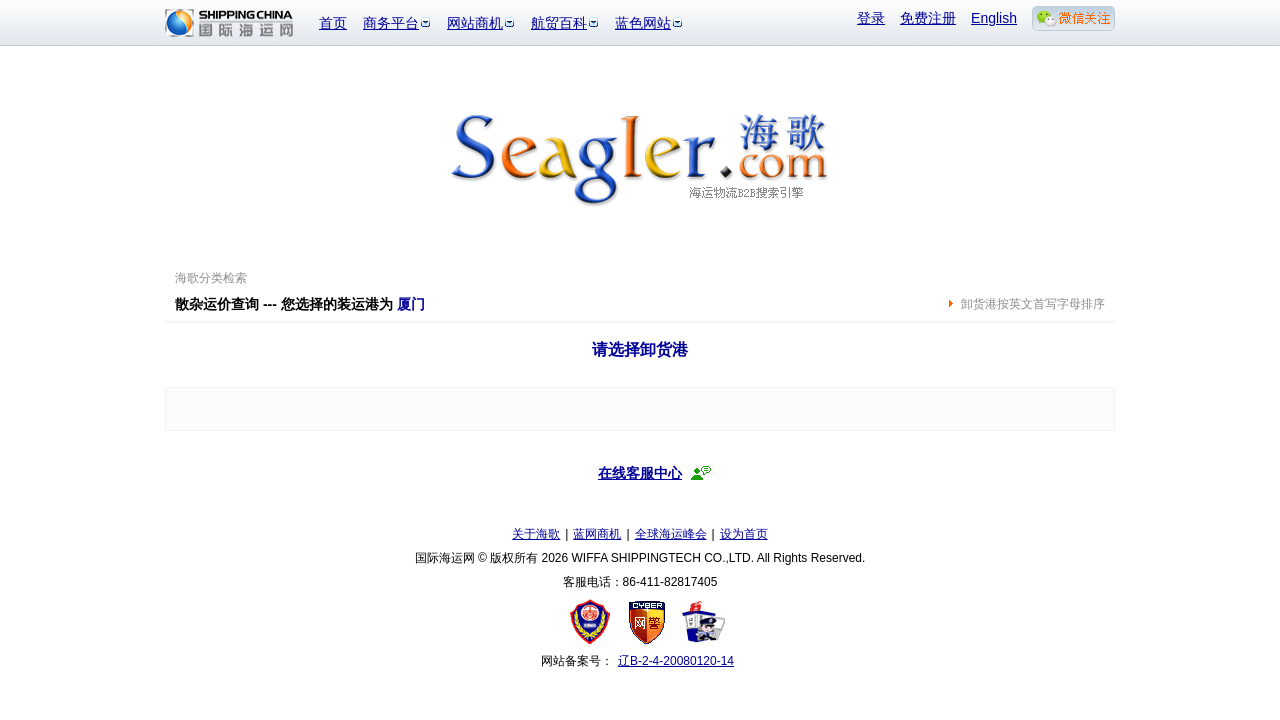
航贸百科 (559, 23)
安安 (702, 621)
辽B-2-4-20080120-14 (676, 661)
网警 (647, 621)
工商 (592, 621)
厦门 (411, 304)
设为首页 (744, 534)
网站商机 (475, 23)
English (994, 18)
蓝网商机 (597, 534)
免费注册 (928, 18)
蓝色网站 (643, 23)
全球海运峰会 (671, 534)
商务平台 (391, 23)
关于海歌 (536, 534)
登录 (871, 18)
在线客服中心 (640, 473)
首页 (333, 23)
